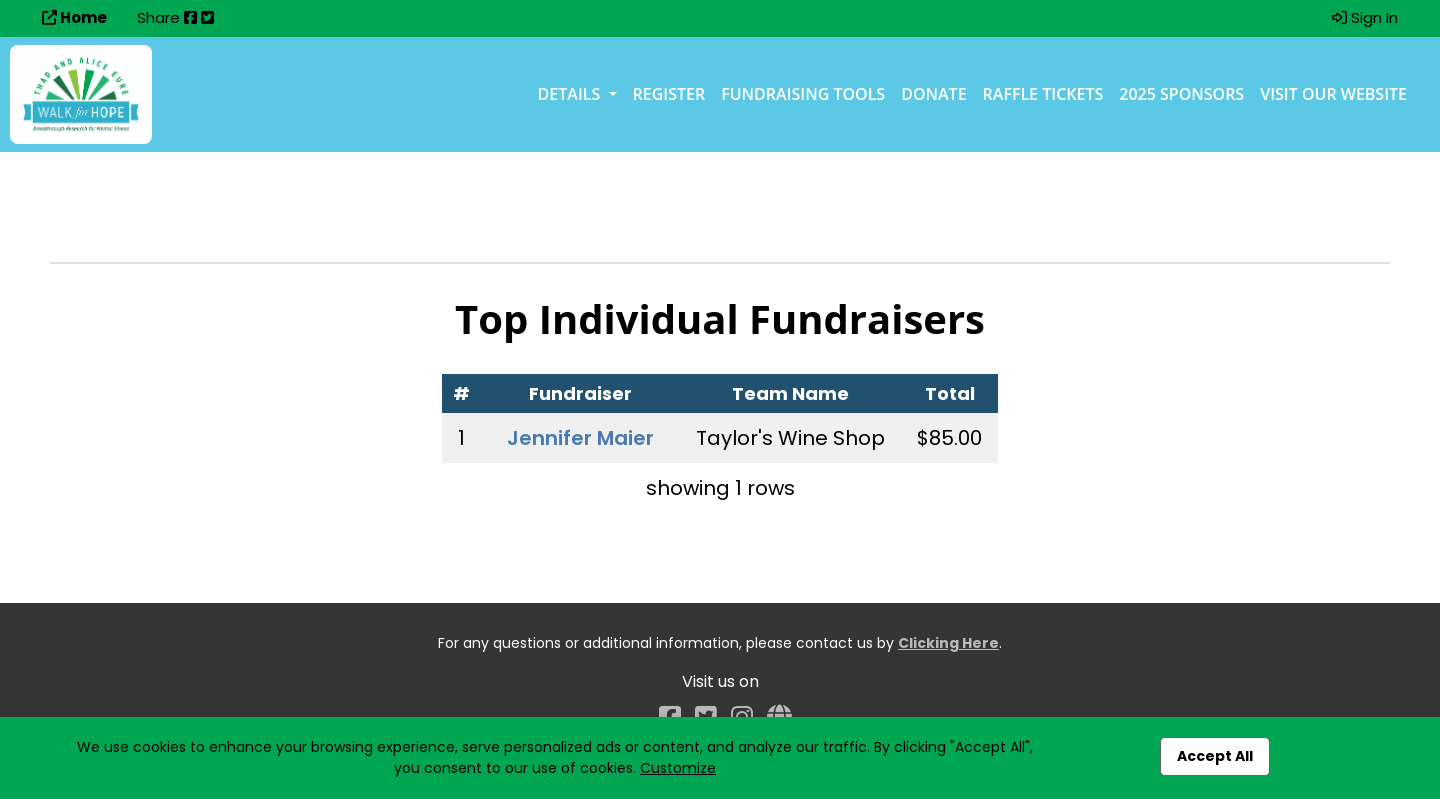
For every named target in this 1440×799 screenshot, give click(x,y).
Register (669, 94)
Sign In (1365, 17)
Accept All (1215, 756)
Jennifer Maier (580, 438)
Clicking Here (948, 643)
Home (74, 17)
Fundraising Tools (803, 94)
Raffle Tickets (1043, 94)
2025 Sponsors (1181, 94)
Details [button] (571, 94)
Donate (933, 94)
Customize (678, 768)
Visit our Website (1333, 94)
